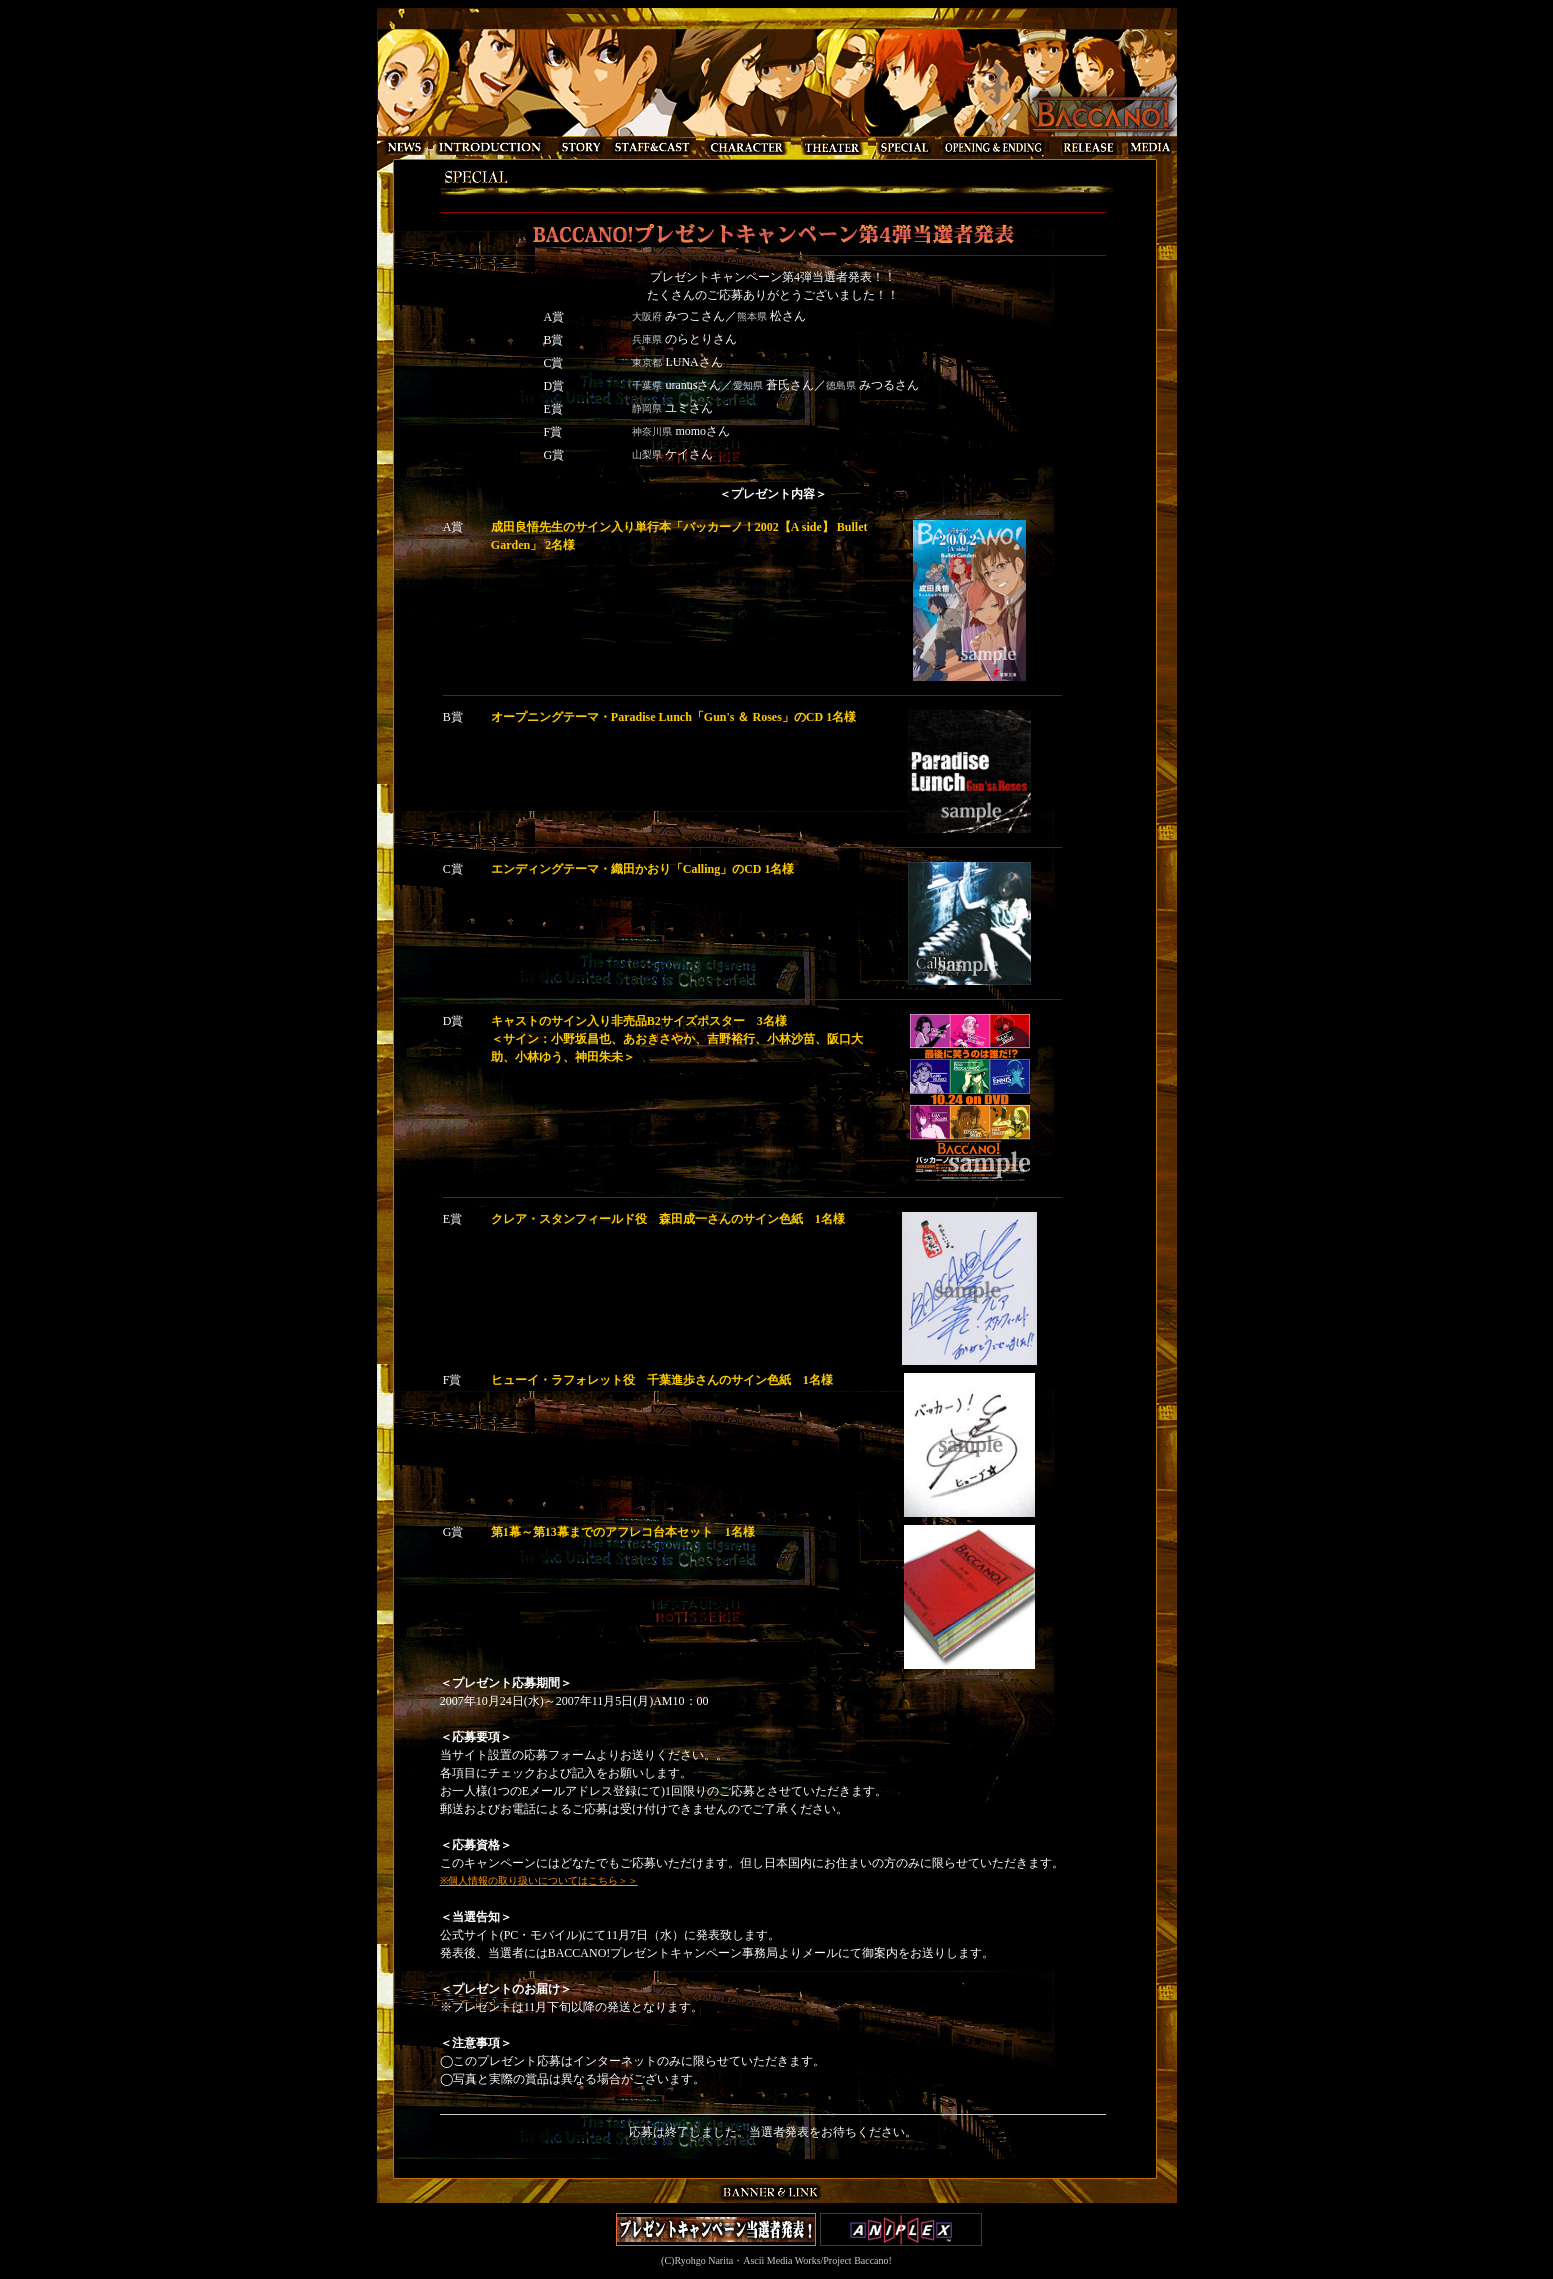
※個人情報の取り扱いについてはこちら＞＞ (539, 1880)
